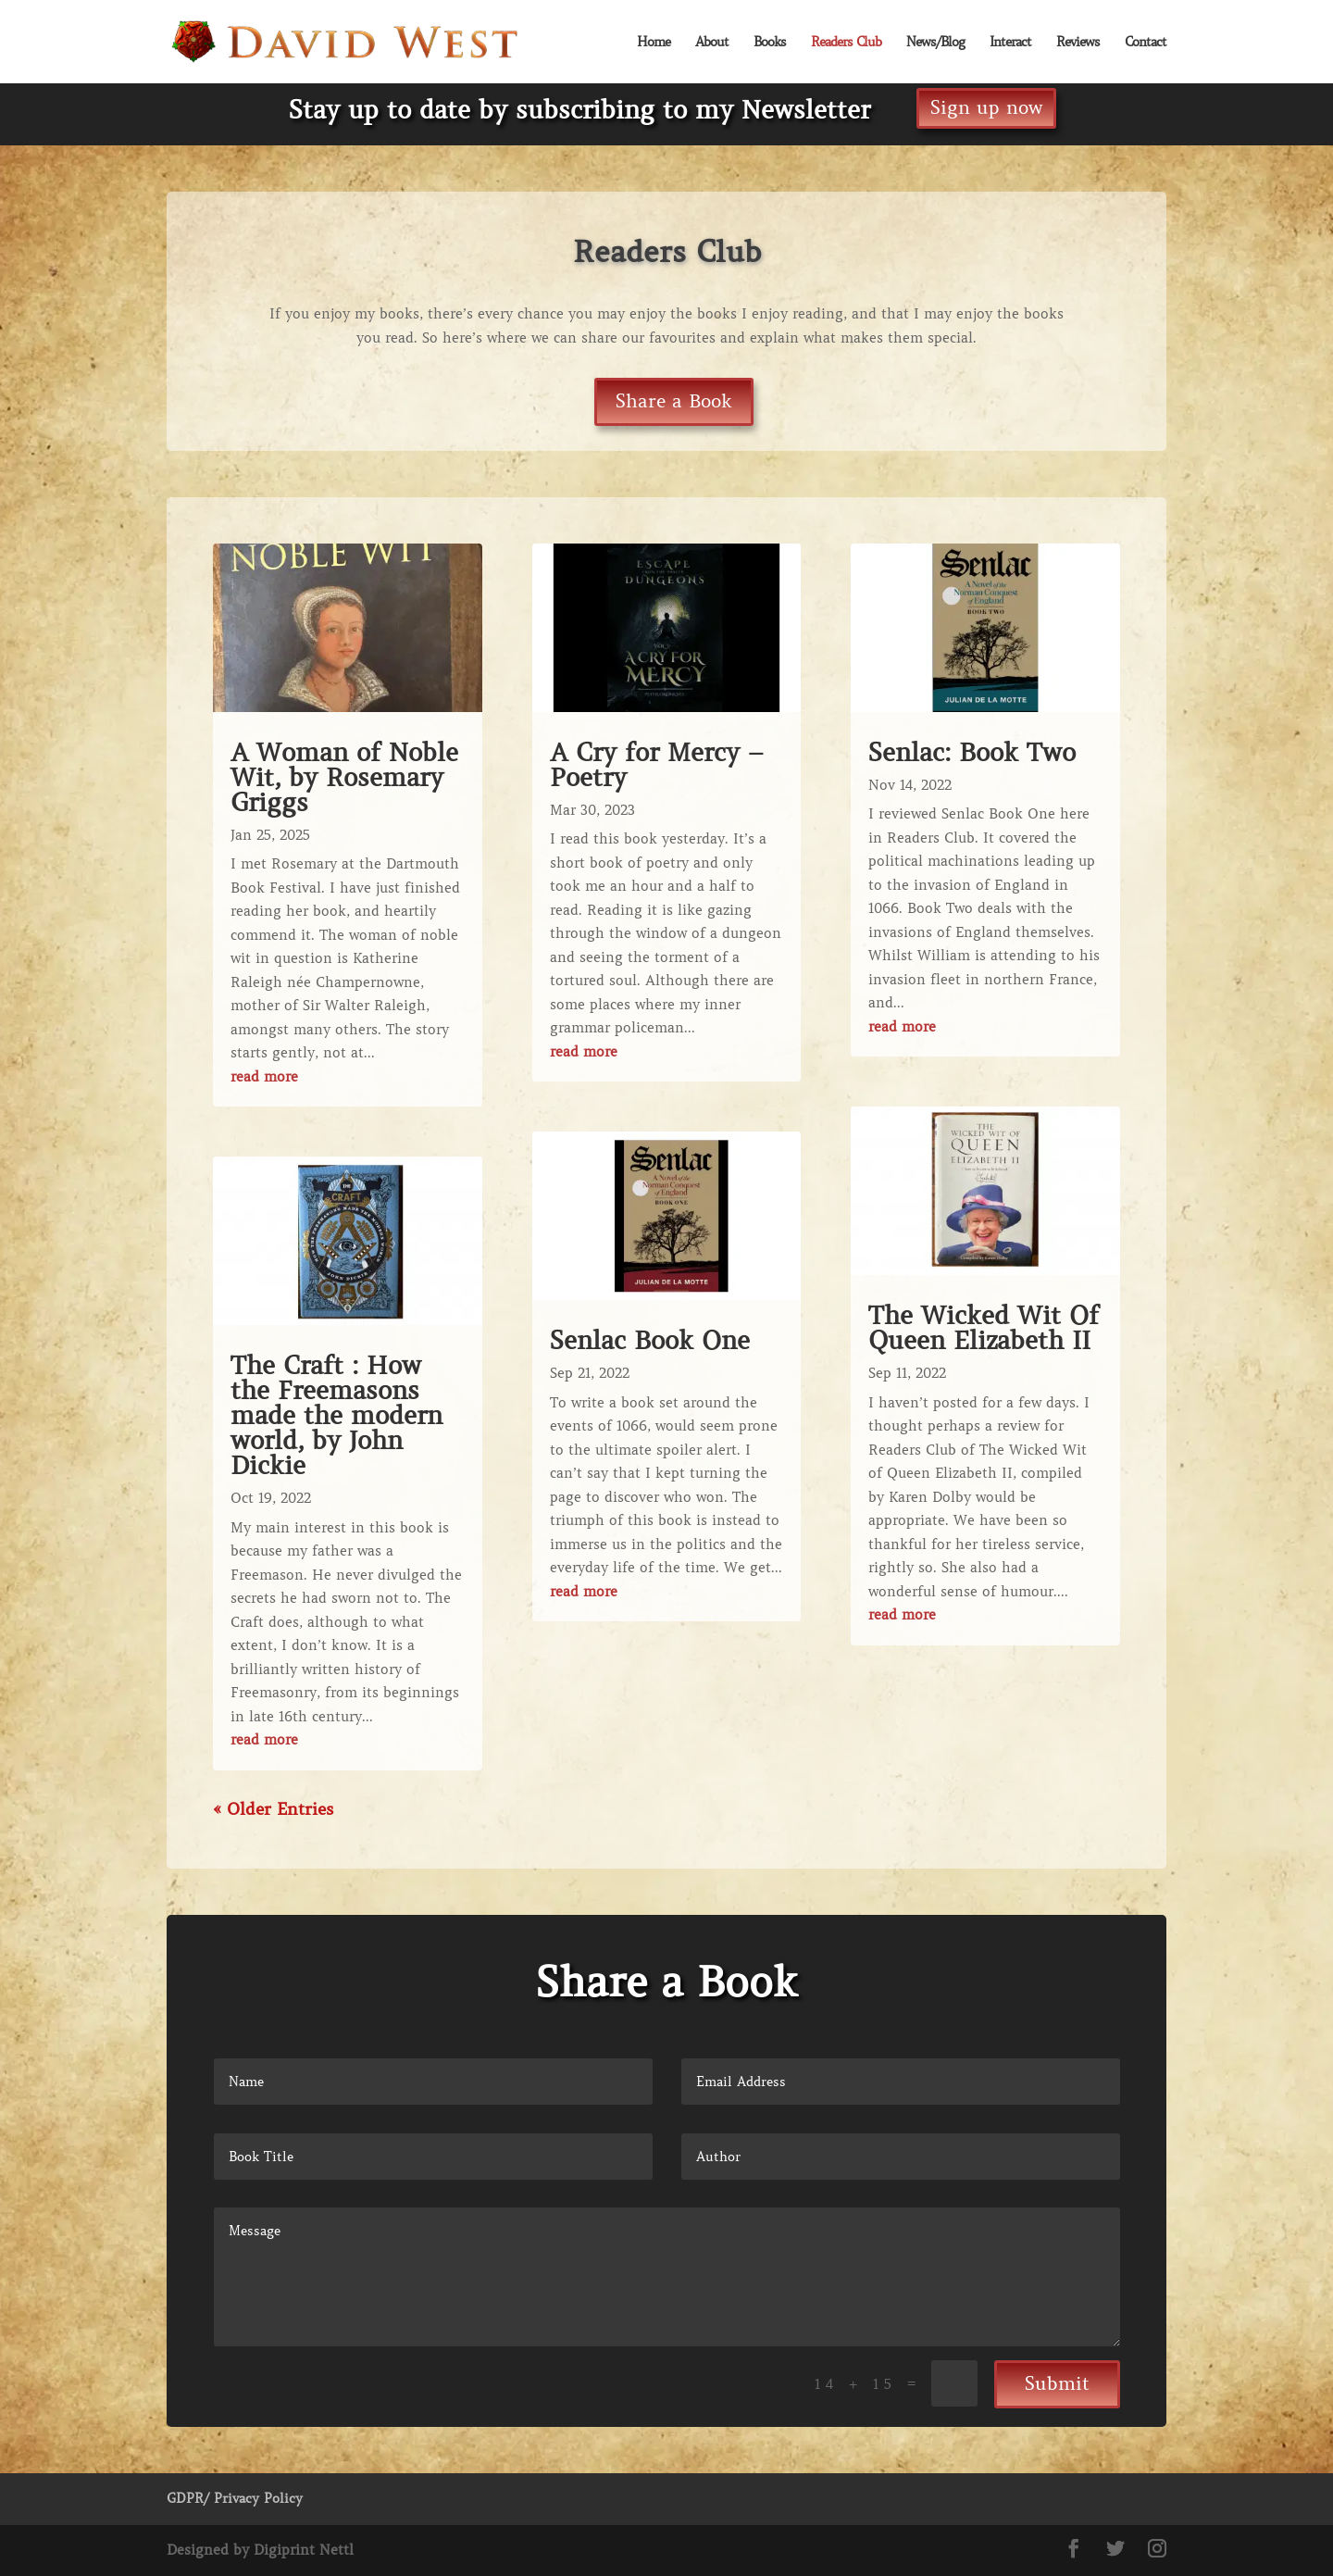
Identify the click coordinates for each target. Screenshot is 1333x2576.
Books (770, 42)
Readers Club (846, 42)
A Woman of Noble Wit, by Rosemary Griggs (344, 777)
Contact (1145, 42)
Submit (1057, 2383)
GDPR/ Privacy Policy (235, 2498)
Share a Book (674, 401)
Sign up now (986, 107)
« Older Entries (273, 1809)
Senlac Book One (650, 1340)
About (712, 42)
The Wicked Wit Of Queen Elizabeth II (983, 1328)
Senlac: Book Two (972, 752)
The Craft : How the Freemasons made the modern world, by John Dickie (336, 1415)
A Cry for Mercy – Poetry (657, 765)
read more (264, 1077)
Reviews (1078, 42)
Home (653, 42)
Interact (1010, 42)
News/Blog (935, 42)
